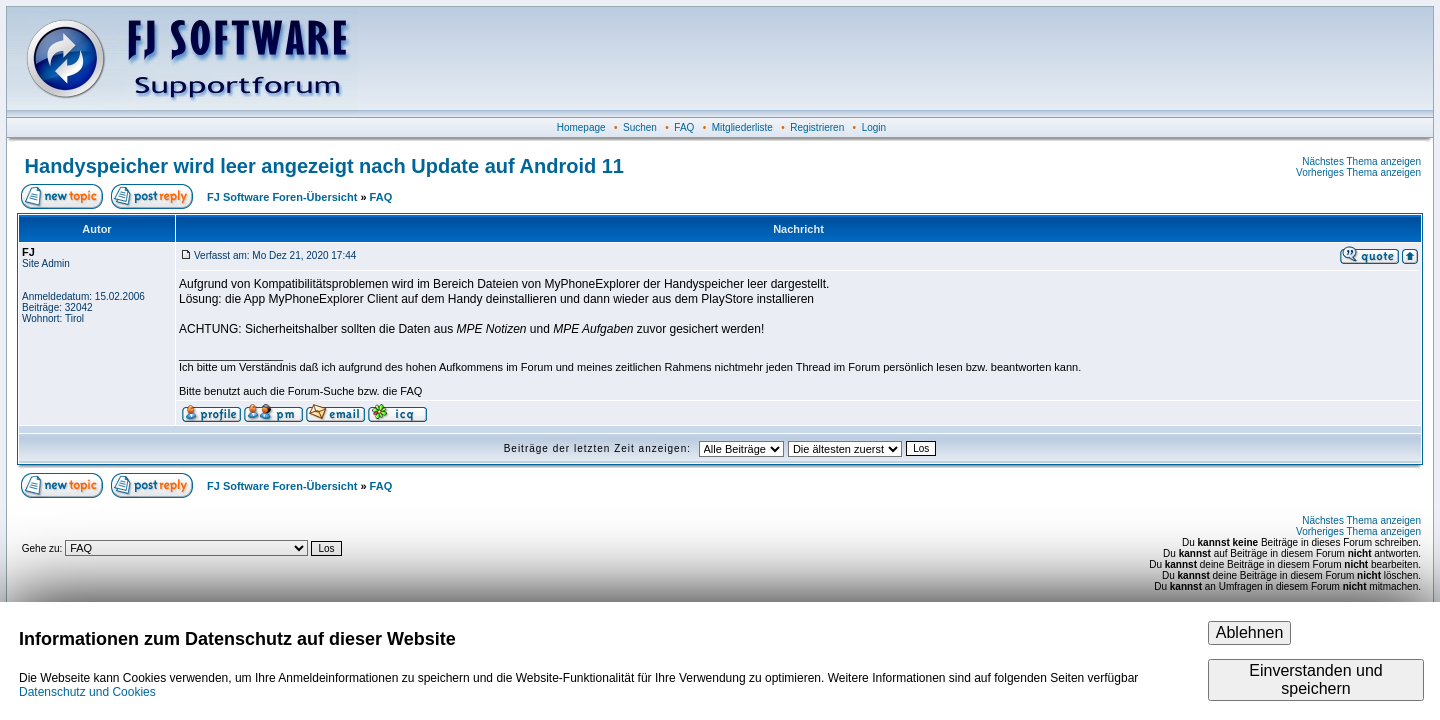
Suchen (640, 127)
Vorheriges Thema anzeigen (1358, 172)
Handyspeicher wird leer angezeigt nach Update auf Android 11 (324, 166)
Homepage (581, 127)
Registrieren (817, 127)
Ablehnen (1250, 632)
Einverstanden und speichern (1315, 679)
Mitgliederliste (742, 127)
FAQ (684, 127)
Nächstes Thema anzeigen (1361, 161)
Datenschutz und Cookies (87, 692)
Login (874, 127)
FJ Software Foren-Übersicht (282, 197)
